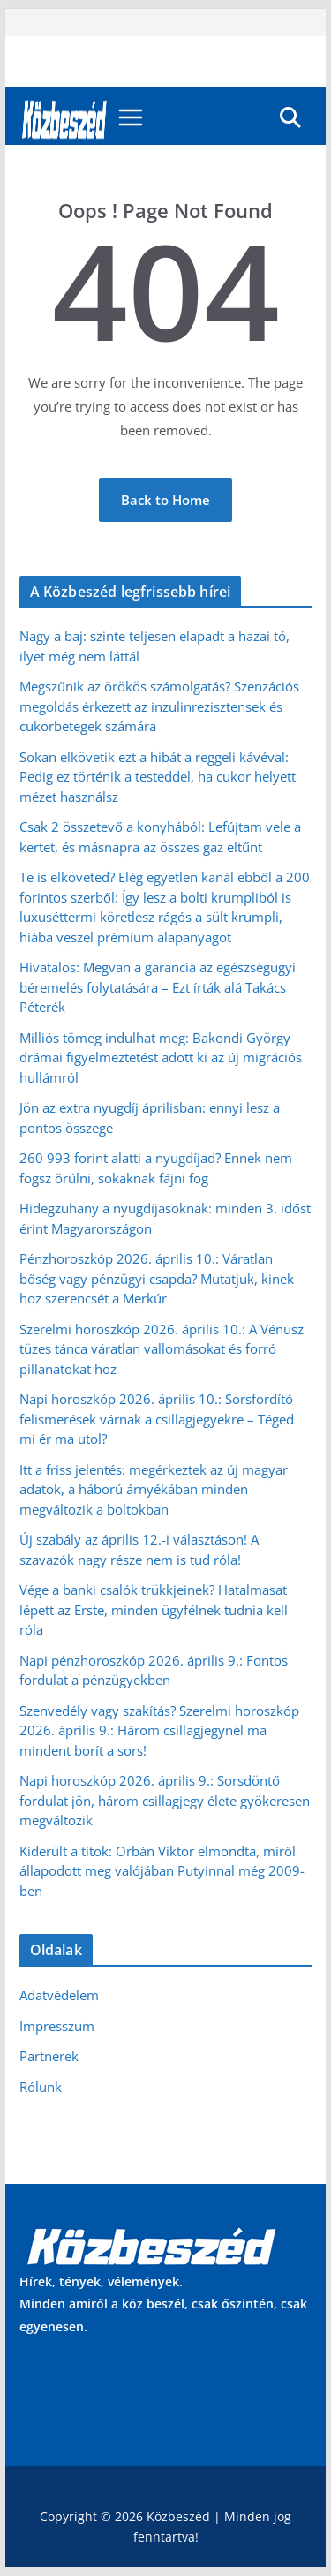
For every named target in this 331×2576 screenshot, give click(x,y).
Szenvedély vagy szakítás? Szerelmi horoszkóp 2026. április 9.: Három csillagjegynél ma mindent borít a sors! (159, 1730)
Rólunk (40, 2087)
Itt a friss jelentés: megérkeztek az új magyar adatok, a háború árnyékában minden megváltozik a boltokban (153, 1489)
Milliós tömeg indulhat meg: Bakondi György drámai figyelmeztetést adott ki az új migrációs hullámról (160, 1057)
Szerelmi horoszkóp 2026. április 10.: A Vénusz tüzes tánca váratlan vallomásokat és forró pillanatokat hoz (161, 1349)
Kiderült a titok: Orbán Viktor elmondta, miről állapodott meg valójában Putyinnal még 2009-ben (162, 1871)
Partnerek (49, 2056)
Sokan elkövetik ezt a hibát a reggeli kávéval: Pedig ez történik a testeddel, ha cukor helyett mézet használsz (157, 776)
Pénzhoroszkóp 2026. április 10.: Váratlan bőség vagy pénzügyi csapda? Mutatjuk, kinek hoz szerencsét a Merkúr (156, 1278)
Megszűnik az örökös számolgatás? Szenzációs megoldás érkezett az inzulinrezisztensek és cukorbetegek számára (159, 706)
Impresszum (56, 2026)
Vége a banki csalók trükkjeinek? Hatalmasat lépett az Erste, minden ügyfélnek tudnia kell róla (153, 1609)
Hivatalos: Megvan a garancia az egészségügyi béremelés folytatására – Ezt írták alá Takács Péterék (157, 987)
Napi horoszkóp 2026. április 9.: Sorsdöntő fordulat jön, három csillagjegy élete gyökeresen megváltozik (164, 1800)
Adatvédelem (59, 1995)
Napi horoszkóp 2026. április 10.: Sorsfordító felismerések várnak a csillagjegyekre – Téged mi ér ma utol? (156, 1418)
